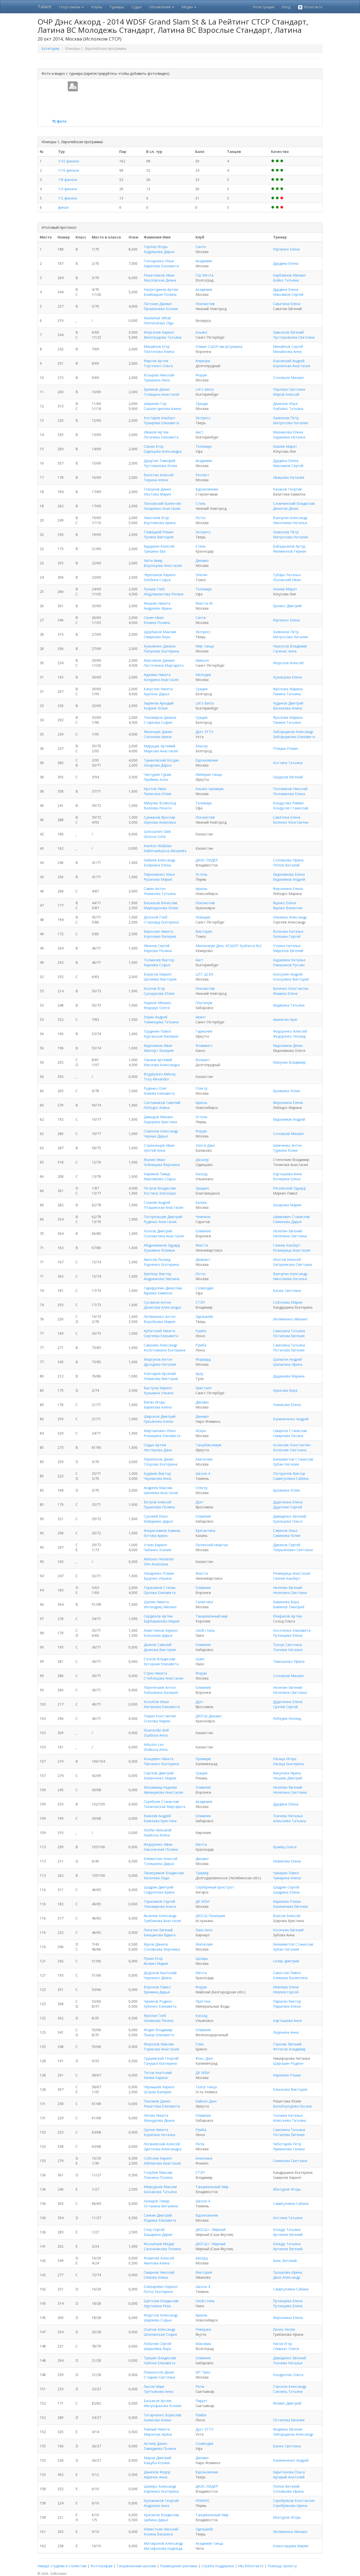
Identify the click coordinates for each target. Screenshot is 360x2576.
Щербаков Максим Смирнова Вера (160, 634)
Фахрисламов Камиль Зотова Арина (162, 1533)
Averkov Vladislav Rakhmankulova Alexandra (165, 848)
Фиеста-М (204, 603)
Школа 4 (203, 1473)
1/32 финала (68, 161)
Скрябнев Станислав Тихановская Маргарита (164, 1804)
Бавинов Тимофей (288, 1606)
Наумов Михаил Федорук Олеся (157, 1005)
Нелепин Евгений (287, 1231)
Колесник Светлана (289, 1450)
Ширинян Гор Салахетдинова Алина (162, 406)
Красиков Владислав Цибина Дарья (161, 2517)
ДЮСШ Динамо (209, 1716)
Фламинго (204, 1045)
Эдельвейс (205, 1316)
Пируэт (202, 2400)
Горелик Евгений (287, 2044)
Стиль (201, 503)
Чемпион (203, 1216)
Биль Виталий (285, 2260)
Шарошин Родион (288, 2063)
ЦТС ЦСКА (204, 974)
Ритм (200, 2144)
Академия (204, 261)
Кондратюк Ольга (288, 2374)
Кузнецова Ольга (287, 1521)
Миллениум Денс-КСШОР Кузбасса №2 (229, 945)
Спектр (202, 1088)
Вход (286, 7)
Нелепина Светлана (290, 1236)
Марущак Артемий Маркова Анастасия (161, 748)
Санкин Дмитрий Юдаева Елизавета (160, 2218)
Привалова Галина (289, 2149)
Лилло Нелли (284, 2329)
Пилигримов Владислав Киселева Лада (164, 1875)
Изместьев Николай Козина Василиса (161, 2531)
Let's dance (205, 389)
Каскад (201, 1174)
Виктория (204, 931)
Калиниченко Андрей (290, 1419)
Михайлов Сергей (288, 346)
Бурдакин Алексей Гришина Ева (159, 549)
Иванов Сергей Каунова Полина (158, 948)
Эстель (202, 874)
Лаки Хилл (204, 1930)
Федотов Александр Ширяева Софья (161, 2317)
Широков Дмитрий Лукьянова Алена (160, 1419)
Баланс (202, 1202)
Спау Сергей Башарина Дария (158, 2232)
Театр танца (206, 2086)
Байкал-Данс (206, 2101)
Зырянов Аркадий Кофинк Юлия (159, 706)
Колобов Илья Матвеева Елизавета (162, 1704)
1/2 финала (67, 198)
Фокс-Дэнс (204, 2058)
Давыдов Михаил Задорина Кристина (160, 1119)
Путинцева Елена (287, 1635)
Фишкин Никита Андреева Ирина (158, 606)
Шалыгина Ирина (287, 1364)
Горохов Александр (289, 2386)
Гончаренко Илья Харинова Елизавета (161, 263)
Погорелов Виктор (289, 1473)
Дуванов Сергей (286, 1544)
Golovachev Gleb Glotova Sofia (157, 834)
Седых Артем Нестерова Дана (158, 1447)
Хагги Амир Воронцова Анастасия (163, 563)
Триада (202, 403)
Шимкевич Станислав (291, 1216)
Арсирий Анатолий (288, 2477)
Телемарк (204, 446)
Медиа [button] (189, 7)
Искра (201, 1430)
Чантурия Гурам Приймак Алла (157, 777)
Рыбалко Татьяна (288, 408)
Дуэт (200, 1502)
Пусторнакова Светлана (293, 337)
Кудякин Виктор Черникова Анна (157, 1476)
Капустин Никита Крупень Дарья (158, 691)
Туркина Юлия (285, 1150)
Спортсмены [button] (71, 7)
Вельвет (203, 1059)
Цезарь (202, 1958)
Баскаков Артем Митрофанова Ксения (162, 2403)
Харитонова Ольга (289, 2472)
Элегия (201, 574)
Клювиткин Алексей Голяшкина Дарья (160, 1861)
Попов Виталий (286, 865)
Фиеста (202, 1245)
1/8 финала (67, 179)
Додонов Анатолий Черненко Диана (160, 1975)
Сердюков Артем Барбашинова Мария (162, 1618)
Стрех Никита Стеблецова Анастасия (163, 1676)
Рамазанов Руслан (288, 965)
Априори (203, 360)
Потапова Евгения (288, 1335)
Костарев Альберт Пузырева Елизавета (161, 420)
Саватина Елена (286, 303)
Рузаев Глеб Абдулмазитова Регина (163, 591)
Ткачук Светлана (287, 1644)
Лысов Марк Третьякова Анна (158, 2389)
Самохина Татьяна (289, 1330)
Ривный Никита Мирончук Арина (158, 2432)
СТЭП (200, 1302)
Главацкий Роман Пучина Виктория (159, 534)
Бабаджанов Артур (289, 546)
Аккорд (202, 2258)
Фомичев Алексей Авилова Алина (159, 2260)
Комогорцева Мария (290, 2545)
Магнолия (204, 1459)
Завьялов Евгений (288, 332)
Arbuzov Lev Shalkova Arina (156, 1747)
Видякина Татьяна (288, 1005)
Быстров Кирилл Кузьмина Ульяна (158, 1390)
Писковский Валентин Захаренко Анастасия (162, 506)
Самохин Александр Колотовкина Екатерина (164, 1347)
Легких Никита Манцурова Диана (159, 2118)
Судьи (137, 7)
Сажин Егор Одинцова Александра (163, 449)
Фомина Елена (285, 993)
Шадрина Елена (286, 1892)
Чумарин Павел (286, 1872)
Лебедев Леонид (287, 1718)
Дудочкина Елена (287, 1502)
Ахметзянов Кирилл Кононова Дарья (161, 1633)
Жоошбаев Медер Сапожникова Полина (162, 2246)
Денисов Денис (286, 508)
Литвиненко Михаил (290, 1319)
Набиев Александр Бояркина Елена (159, 862)
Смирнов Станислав (290, 1430)
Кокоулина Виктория (291, 979)
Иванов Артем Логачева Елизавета (161, 434)
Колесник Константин (291, 1445)
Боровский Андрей (288, 360)
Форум (201, 375)
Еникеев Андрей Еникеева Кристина (160, 1818)
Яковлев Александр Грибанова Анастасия (162, 1918)
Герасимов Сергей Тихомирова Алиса (160, 1904)
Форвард (203, 1359)
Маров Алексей (286, 394)
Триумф (202, 1872)
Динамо (202, 560)
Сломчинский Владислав (294, 503)
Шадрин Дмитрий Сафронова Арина (159, 1890)
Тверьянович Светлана (293, 1549)
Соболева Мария (287, 1302)
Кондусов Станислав (290, 808)
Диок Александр (286, 2277)
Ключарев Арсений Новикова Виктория (161, 1376)
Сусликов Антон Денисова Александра (162, 1305)
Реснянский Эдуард (289, 1188)
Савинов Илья (285, 1530)
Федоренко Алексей (290, 1031)
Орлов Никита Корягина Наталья (159, 2132)
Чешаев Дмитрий (287, 1778)
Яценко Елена (284, 902)
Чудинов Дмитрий (288, 703)
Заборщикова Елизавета (294, 736)
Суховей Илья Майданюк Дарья (158, 1519)
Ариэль (202, 888)
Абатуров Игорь (287, 2189)
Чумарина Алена (287, 1878)
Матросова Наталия (290, 422)
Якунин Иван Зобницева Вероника (162, 1162)
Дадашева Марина (288, 1376)
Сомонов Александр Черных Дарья (161, 1133)
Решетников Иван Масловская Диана (160, 278)
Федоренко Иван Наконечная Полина (161, 1847)
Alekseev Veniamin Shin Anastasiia (159, 1561)
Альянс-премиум (210, 788)
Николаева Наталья (290, 522)
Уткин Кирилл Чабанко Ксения (157, 1547)
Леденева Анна (285, 2032)
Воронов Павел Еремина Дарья (157, 1989)
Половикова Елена (289, 793)
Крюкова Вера (285, 1390)
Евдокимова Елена (289, 874)
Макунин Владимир (289, 1062)
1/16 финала (68, 170)
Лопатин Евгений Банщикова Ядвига (160, 1932)
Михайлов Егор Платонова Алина (159, 349)
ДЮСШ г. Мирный (211, 2229)
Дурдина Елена (285, 263)
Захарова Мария (287, 1205)
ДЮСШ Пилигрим (210, 1915)
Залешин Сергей (286, 936)
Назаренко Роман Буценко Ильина (159, 1576)
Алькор (202, 746)
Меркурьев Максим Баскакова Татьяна (160, 2189)
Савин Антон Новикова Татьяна (160, 891)
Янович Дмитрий (287, 2403)
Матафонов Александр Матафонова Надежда (163, 2546)
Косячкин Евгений (288, 1930)
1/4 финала (67, 188)
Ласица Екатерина (288, 1763)
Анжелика (204, 2158)
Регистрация (263, 7)
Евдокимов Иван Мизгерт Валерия (159, 1048)
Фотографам (101, 2565)
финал (63, 207)
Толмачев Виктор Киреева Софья (159, 962)
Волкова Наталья (288, 931)
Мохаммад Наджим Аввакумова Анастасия (163, 1790)
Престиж (203, 2001)
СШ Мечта (205, 275)
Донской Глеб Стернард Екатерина (161, 919)
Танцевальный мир (212, 1616)
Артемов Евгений (287, 2234)
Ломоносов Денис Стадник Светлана (159, 2375)
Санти (201, 246)
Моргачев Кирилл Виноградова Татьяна (163, 335)
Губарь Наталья (286, 574)
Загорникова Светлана (292, 1264)
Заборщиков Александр (293, 731)
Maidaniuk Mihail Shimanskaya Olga (159, 320)
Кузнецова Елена (287, 677)
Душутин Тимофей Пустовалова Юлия (160, 463)
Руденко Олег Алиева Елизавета (159, 1091)
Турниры (117, 7)
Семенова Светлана (290, 2160)
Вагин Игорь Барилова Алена (158, 1405)
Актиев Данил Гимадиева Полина (160, 2446)
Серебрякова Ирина (290, 2505)
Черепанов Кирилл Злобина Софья (160, 577)
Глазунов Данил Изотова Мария (157, 492)
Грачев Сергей (285, 1706)
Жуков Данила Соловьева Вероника (162, 1947)
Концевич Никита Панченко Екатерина (161, 1761)
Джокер (202, 1159)
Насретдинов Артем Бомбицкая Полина (161, 292)
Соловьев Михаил (288, 377)
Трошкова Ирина (287, 2272)
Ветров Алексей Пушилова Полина (159, 1504)
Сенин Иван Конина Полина (157, 620)
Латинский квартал (212, 1544)
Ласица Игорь (284, 1758)
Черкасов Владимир (290, 646)
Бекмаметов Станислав (293, 1459)
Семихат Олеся (286, 2348)
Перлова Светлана (289, 389)
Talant (45, 7)
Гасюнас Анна (284, 651)
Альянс (202, 332)
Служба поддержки (217, 2565)
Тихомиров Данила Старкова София (160, 720)
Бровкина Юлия (286, 1090)
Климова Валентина (290, 1977)
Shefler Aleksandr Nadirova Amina (158, 1832)
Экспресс (203, 417)
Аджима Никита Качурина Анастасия (161, 677)
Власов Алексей (286, 1915)
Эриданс (203, 1188)
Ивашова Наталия (288, 477)
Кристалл (204, 1387)
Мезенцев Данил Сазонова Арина (158, 734)
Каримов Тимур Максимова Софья (160, 1176)
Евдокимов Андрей (289, 879)
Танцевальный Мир (212, 2186)
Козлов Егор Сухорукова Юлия (159, 991)
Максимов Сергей (288, 294)
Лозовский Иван (287, 579)
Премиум (203, 1758)
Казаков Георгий (287, 489)
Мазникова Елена (288, 432)
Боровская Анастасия (291, 365)
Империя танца (209, 774)
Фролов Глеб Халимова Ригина (158, 2018)
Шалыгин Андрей (287, 1359)
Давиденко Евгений (289, 1516)
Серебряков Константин (294, 2500)
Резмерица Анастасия (291, 1250)
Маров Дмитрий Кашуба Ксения (157, 2460)
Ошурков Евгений (288, 777)
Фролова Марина (287, 688)
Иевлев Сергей (285, 1992)
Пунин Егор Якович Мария (156, 1961)
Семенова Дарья (287, 1221)
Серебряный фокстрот (215, 1887)
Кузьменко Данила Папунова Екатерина (161, 648)
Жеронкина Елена (288, 888)
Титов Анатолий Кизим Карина (158, 2075)
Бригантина (205, 1530)
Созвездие (205, 1288)
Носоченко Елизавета (291, 1630)
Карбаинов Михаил (289, 275)
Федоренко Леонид (289, 1036)
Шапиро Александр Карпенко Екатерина (161, 2489)
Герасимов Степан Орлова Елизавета (160, 1590)
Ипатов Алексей (287, 1259)
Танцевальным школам (136, 2565)
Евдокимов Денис (288, 1045)
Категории (50, 48)
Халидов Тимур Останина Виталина (161, 2203)
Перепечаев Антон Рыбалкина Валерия (161, 1690)
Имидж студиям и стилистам (62, 2565)
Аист (200, 432)
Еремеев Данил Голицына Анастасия (161, 392)
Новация (203, 917)
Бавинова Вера (286, 1601)
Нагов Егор (282, 2343)
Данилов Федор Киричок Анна (157, 2474)
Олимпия (203, 1231)
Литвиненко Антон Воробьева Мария (160, 1319)
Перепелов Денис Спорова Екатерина (160, 1462)
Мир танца (205, 646)
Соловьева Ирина (288, 860)
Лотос (201, 517)
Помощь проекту (282, 2565)
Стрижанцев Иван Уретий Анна (159, 1148)
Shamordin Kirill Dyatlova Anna (156, 1733)
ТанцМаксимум (208, 1445)
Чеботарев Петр (287, 2144)
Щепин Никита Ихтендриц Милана (160, 1604)
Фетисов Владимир (289, 2049)
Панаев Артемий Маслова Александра (162, 1062)
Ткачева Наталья (287, 1649)
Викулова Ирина (287, 1773)
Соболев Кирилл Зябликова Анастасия (162, 2161)
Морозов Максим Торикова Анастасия (161, 2046)
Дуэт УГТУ (204, 731)
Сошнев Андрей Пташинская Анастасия (163, 1205)
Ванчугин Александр (290, 517)
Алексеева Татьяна (289, 1820)
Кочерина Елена (286, 1179)
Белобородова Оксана (292, 2106)
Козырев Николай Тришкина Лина (159, 377)
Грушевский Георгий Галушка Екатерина (161, 2061)
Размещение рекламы (178, 2565)
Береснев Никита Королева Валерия (160, 934)
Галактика (204, 1601)
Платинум (204, 1002)
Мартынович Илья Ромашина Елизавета (162, 1433)
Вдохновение (207, 489)
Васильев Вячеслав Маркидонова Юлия (161, 905)
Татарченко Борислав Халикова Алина (162, 2417)
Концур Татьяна (286, 2229)
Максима (203, 2343)
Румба (201, 1330)
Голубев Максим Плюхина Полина (158, 2175)
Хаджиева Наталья (289, 437)
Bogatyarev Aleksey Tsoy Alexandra (160, 1076)
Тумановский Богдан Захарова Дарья (161, 763)
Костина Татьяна (287, 762)
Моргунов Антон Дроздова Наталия (160, 1362)
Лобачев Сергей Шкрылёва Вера (157, 2346)
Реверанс (204, 2329)
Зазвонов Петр (286, 417)
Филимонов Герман (289, 551)
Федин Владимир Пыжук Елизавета (159, 2032)
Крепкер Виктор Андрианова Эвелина (162, 1276)
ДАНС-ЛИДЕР (207, 860)
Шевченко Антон (287, 1145)
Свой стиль (205, 1630)
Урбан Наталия (286, 1464)
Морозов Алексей (288, 662)
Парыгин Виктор (287, 2001)
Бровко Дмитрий (287, 605)
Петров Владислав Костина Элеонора (160, 1191)
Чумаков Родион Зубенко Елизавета (160, 2004)
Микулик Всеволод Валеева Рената (160, 805)
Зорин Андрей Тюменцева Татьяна (161, 1019)
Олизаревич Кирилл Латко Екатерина (161, 2289)
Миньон (202, 660)
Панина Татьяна (287, 693)
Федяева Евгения (287, 2429)
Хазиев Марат (285, 446)
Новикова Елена (287, 1404)
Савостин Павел (287, 1972)
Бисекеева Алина (287, 708)
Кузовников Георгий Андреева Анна (161, 2503)
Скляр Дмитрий (286, 1961)
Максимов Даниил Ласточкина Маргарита (164, 663)
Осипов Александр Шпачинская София (160, 2332)
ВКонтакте (310, 7)
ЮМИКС (203, 2500)
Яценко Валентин (287, 907)
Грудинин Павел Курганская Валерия (161, 1034)
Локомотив (205, 303)
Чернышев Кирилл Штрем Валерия (159, 2089)
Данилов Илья (285, 403)
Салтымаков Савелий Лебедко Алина (162, 1105)
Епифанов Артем (287, 1616)
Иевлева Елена (286, 1987)
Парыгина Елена (286, 2006)
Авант (201, 1017)
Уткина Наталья (286, 945)
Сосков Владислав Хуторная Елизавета (161, 1661)
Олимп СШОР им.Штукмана (219, 346)
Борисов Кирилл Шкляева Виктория (160, 977)
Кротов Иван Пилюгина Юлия (157, 791)
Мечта (201, 1844)
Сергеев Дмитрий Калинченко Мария (160, 1775)
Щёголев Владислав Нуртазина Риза (161, 2303)
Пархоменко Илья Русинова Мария (159, 877)
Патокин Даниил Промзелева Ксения (161, 306)
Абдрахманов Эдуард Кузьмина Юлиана (162, 1248)
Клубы (96, 7)
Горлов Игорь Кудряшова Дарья (159, 249)
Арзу (199, 1373)
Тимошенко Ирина (288, 1661)
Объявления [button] (161, 7)
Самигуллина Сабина (290, 1478)
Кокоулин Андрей (287, 974)
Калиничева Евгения (290, 1906)
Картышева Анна (287, 1174)
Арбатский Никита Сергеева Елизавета (161, 1333)
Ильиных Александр (290, 917)
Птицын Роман (285, 748)
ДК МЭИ (203, 1901)
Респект (202, 475)
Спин (200, 2044)
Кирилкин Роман (287, 1901)
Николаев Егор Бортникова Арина (160, 520)
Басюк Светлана (287, 1290)
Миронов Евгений (288, 950)
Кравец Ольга (284, 1846)
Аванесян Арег (285, 1019)
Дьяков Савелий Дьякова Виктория (160, 1647)
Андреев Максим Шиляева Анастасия (161, 1490)
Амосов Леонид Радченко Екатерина (161, 1262)
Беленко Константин (290, 822)
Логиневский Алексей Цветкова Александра (162, 2146)
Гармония (204, 1031)
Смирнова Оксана (288, 1435)
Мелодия (203, 674)
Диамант (203, 1259)
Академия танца (209, 2543)
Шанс (200, 1659)
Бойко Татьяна (286, 280)
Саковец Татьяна (287, 2391)
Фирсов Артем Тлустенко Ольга (158, 363)
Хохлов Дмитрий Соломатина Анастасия (164, 1233)
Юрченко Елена (286, 249)
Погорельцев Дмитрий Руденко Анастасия (163, 1219)
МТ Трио (203, 2372)
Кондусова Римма (288, 803)
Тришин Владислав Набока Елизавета (160, 2360)
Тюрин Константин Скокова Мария (160, 1718)
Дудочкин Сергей (287, 1507)
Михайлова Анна (287, 351)
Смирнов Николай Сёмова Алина (159, 2275)
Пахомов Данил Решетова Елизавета (162, 2104)
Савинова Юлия (286, 1535)
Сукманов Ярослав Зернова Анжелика (160, 820)
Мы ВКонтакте (251, 2565)
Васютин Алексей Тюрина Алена (159, 477)
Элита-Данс (205, 1145)
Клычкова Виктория (290, 2089)
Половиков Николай (290, 788)
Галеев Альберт (286, 1245)
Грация (202, 688)
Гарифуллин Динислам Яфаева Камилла (163, 1290)
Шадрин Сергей (286, 1887)
